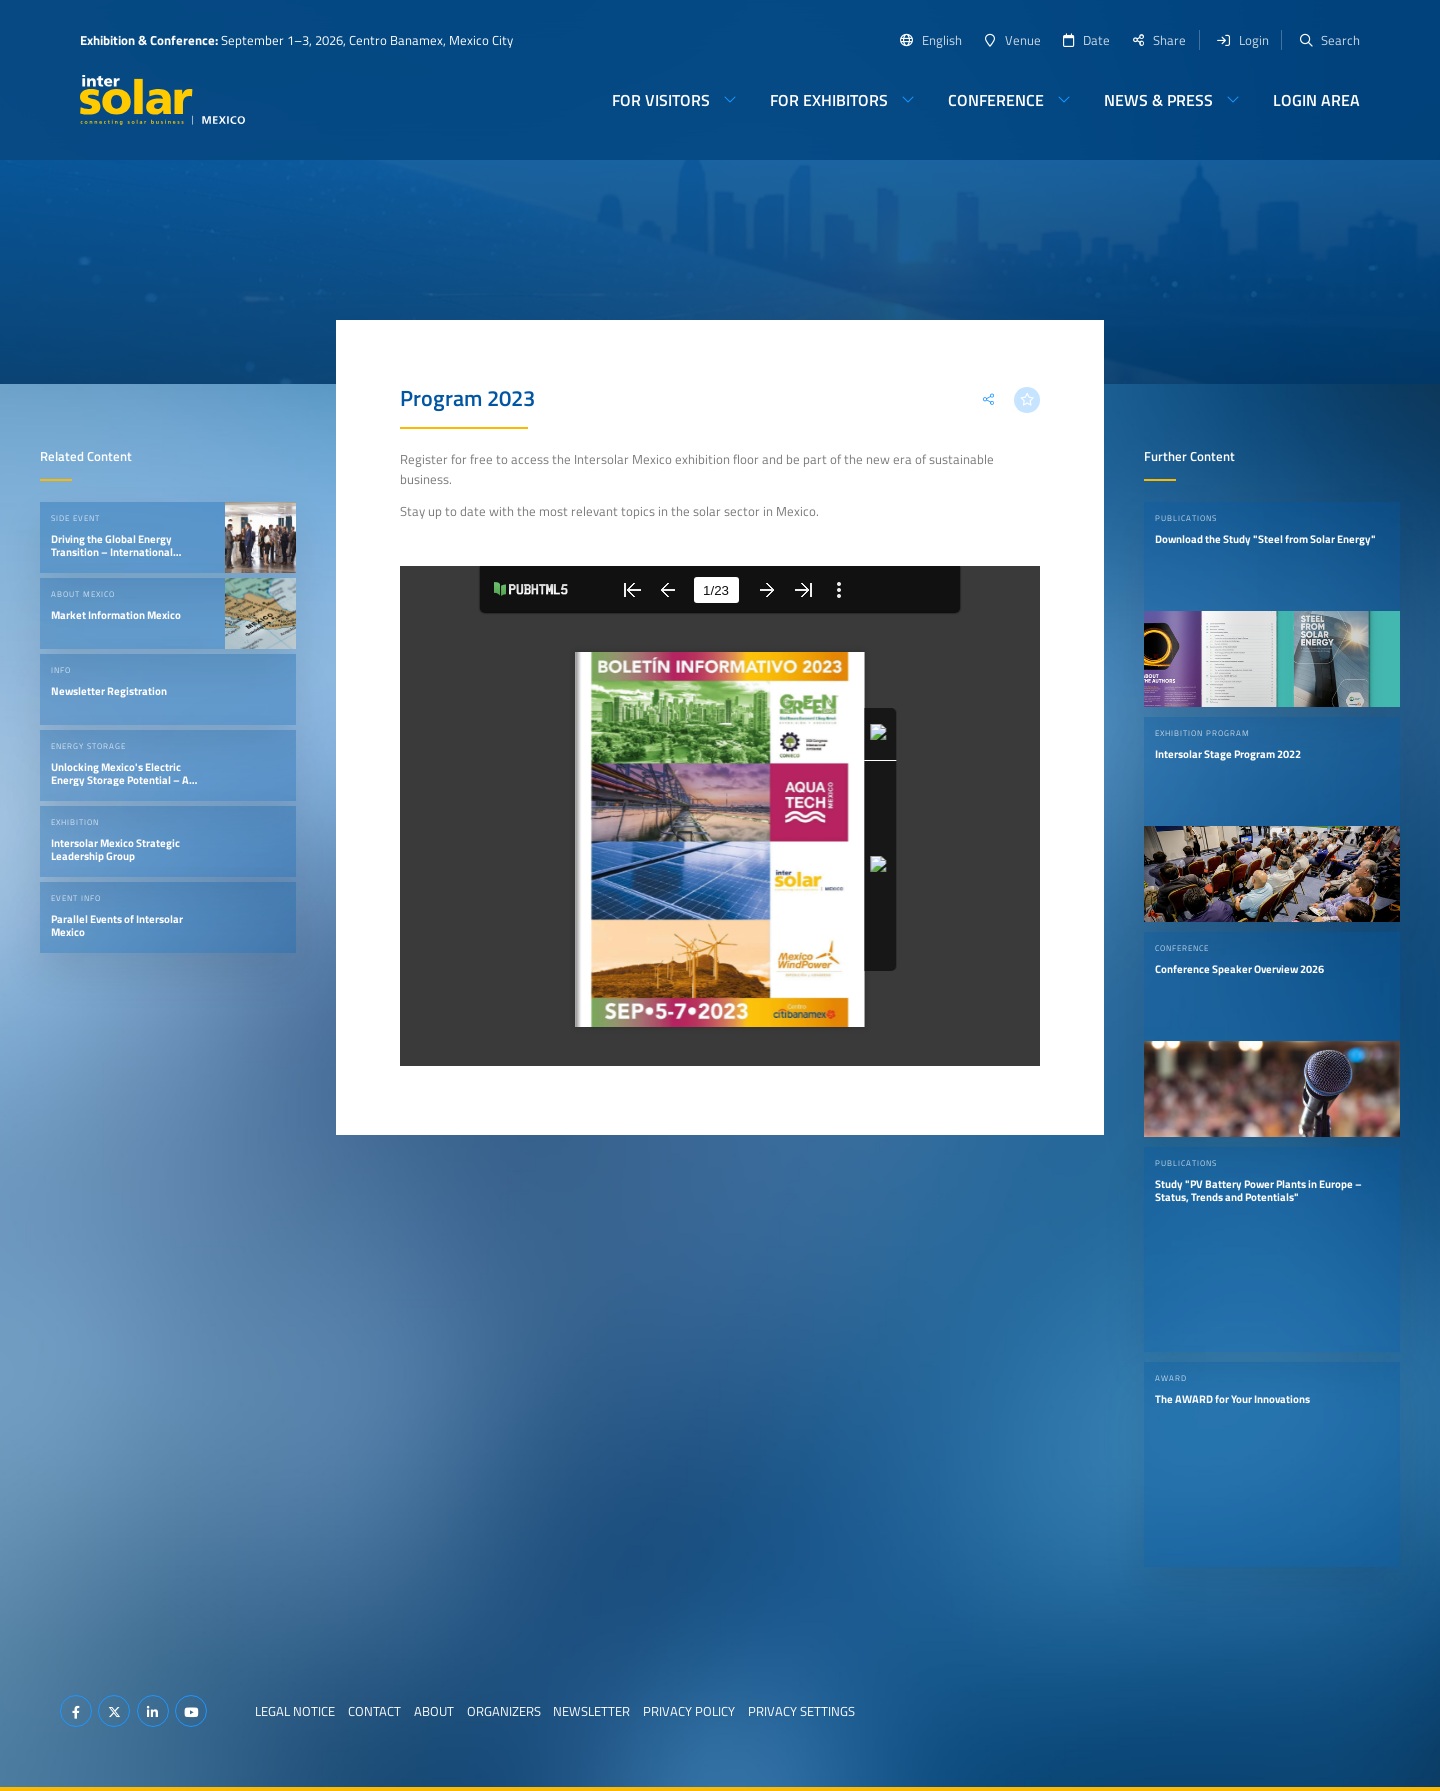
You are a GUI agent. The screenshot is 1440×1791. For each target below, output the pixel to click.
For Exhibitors (829, 100)
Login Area (1316, 100)
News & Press (1158, 100)
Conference (996, 100)
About (434, 1711)
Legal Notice (295, 1711)
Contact (374, 1711)
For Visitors (661, 100)
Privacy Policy (689, 1711)
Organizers (504, 1711)
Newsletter (591, 1711)
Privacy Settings (801, 1711)
